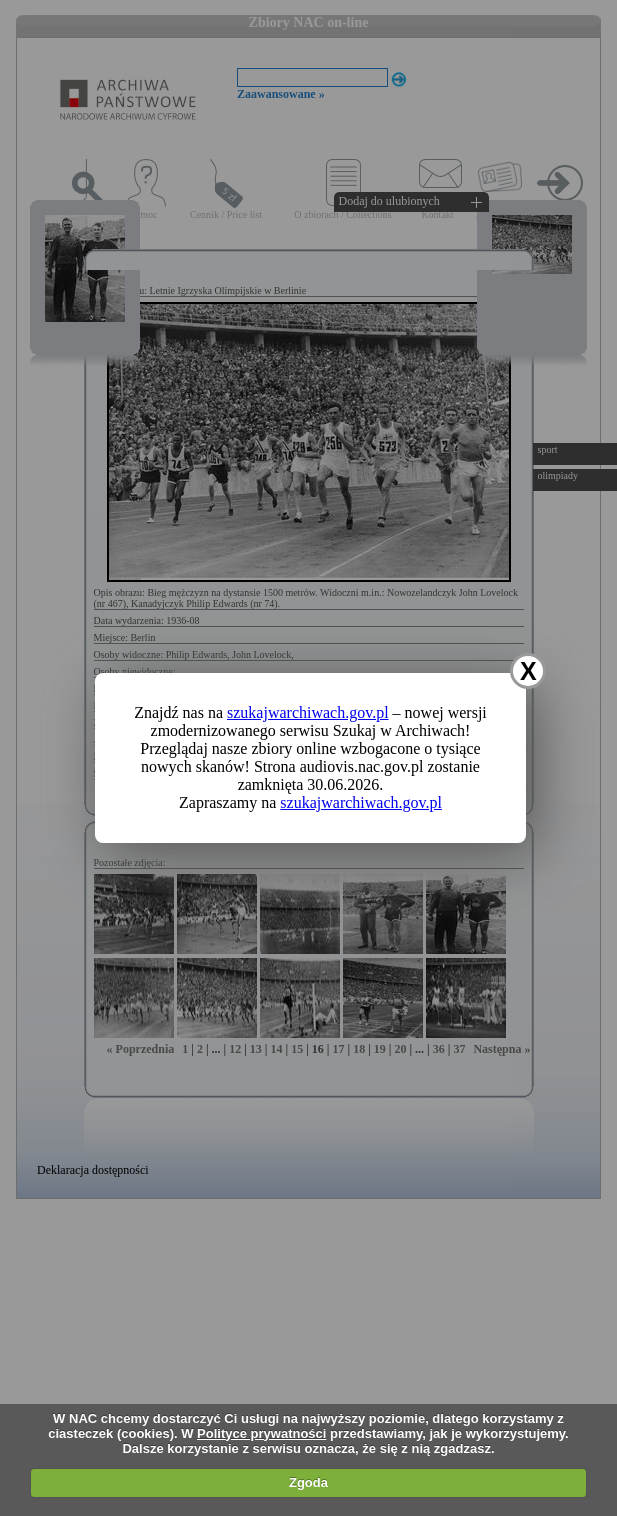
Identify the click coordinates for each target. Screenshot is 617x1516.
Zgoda (308, 1482)
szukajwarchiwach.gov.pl (308, 712)
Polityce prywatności (261, 1433)
